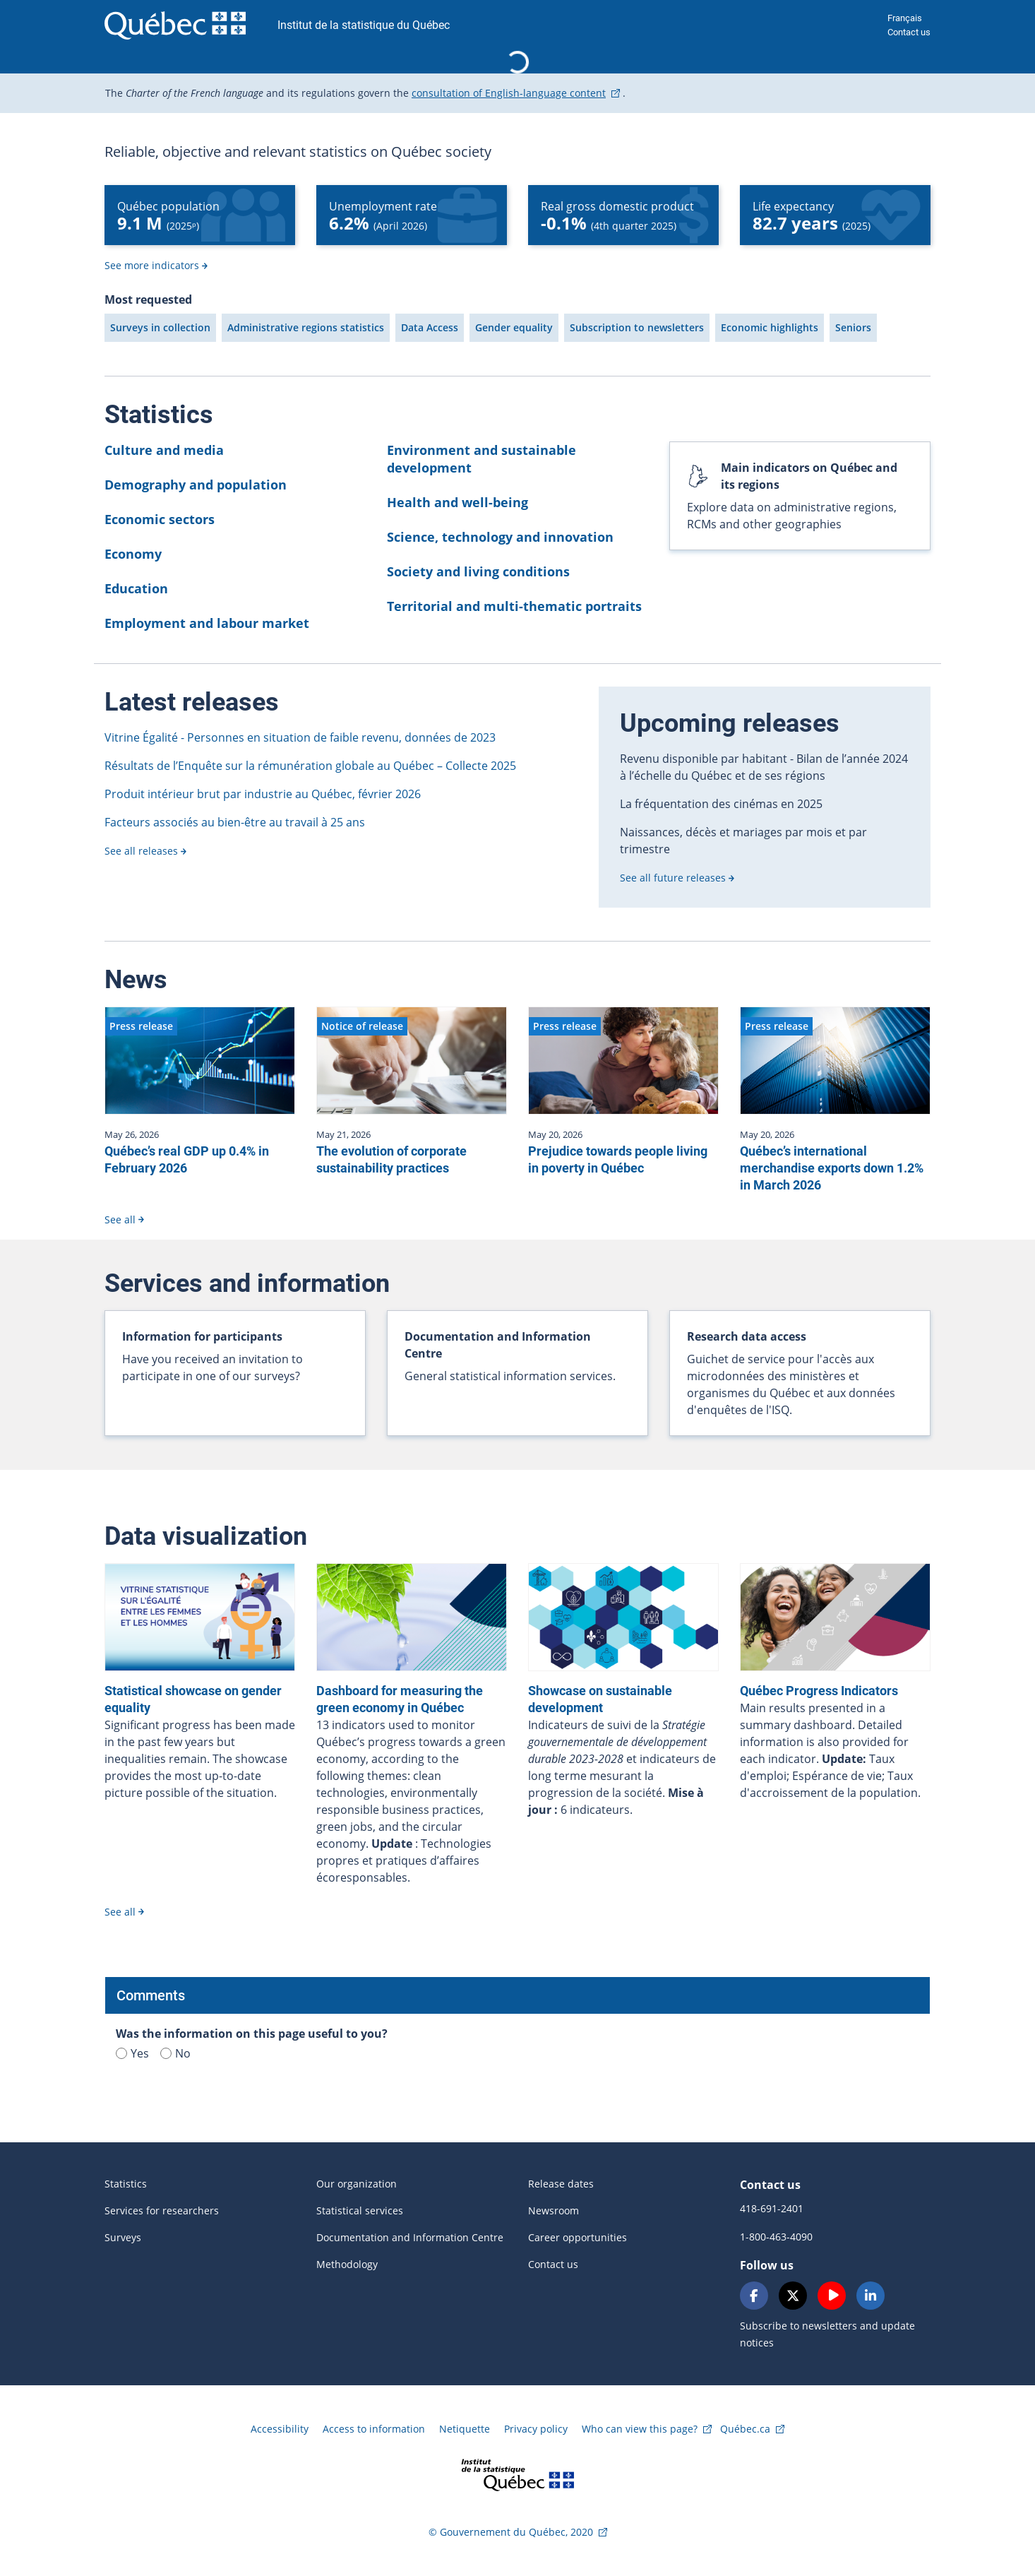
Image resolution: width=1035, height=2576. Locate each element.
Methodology (347, 2264)
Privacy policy (536, 2428)
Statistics (125, 2183)
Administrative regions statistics (305, 327)
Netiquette (464, 2428)
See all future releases (673, 877)
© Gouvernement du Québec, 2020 (511, 2532)
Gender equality (514, 327)
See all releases (141, 850)
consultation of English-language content (509, 93)
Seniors (853, 327)
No (175, 2053)
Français (904, 18)
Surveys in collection (160, 327)
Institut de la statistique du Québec (363, 25)
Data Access (429, 327)
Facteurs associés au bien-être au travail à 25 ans (234, 822)
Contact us (909, 32)
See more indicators (151, 265)
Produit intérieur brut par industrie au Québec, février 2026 (262, 794)
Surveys (122, 2237)
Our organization (356, 2183)
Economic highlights (769, 327)
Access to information (374, 2428)
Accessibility (280, 2428)
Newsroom (553, 2210)
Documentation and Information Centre (409, 2237)
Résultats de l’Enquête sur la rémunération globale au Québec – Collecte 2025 (310, 765)
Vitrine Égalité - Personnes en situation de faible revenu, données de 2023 (300, 737)
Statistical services (359, 2210)
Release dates (561, 2183)
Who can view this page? (640, 2428)
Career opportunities (577, 2237)
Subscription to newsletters (637, 327)
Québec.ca (745, 2428)
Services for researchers (161, 2210)
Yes (132, 2053)
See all (120, 1219)
